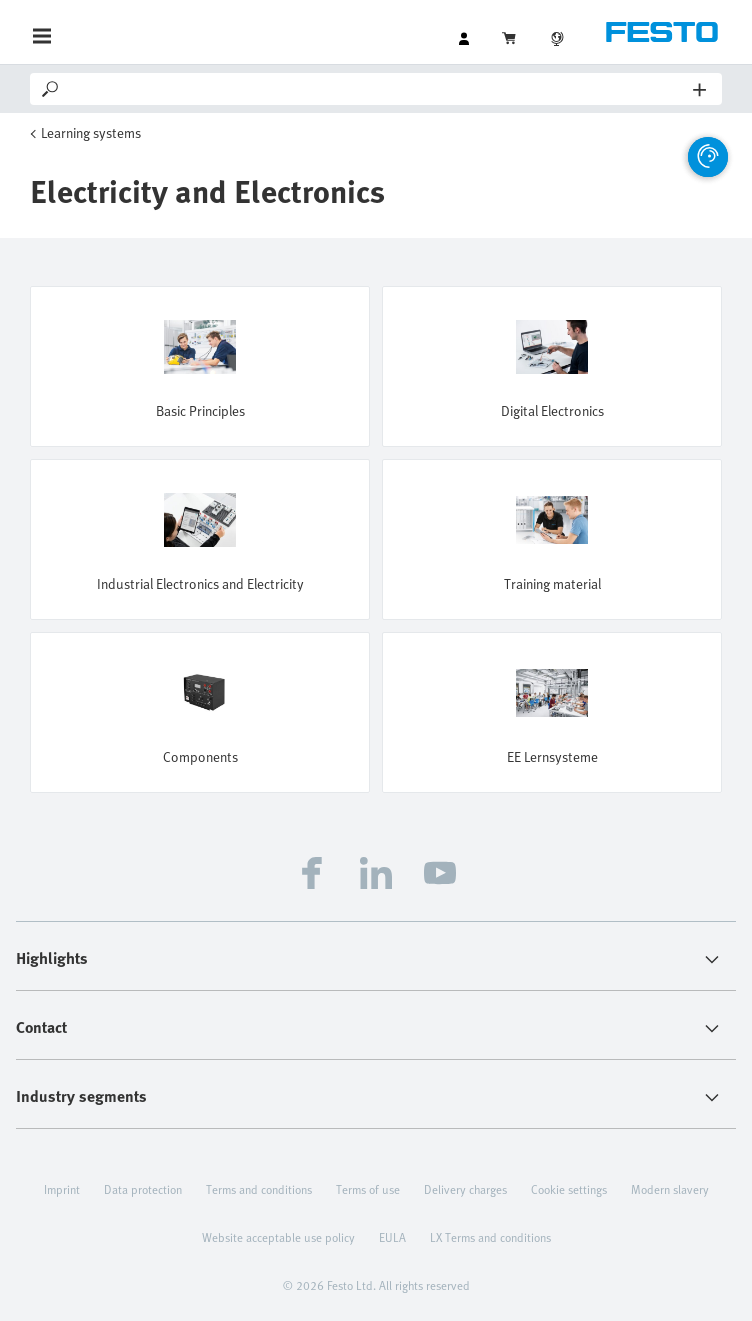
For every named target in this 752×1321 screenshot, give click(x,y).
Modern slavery (670, 1189)
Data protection (143, 1189)
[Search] (377, 89)
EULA (392, 1237)
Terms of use (368, 1189)
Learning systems (91, 132)
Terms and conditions (259, 1189)
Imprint (62, 1189)
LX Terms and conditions (490, 1237)
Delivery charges (465, 1189)
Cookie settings (569, 1189)
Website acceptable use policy (278, 1237)
